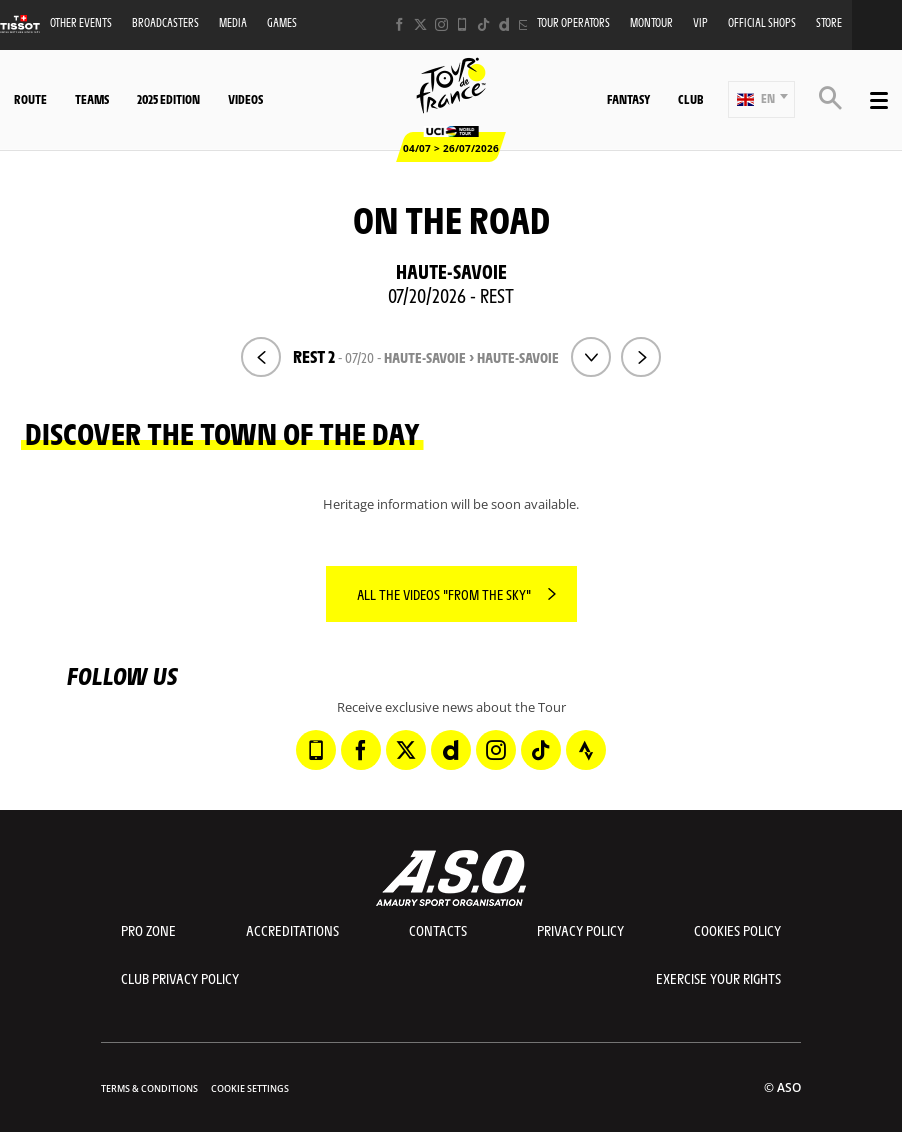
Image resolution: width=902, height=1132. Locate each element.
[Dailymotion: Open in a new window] (504, 24)
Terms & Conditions (149, 1088)
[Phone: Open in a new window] (462, 24)
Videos (245, 99)
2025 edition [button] (168, 99)
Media (233, 22)
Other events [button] (81, 22)
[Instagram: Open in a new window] (441, 24)
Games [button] (282, 22)
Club (690, 99)
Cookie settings (250, 1088)
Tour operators (573, 22)
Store (829, 22)
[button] (761, 99)
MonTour (651, 22)
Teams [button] (92, 99)
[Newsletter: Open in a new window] (525, 24)
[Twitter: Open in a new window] (420, 24)
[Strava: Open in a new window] (586, 750)
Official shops (762, 22)
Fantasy (628, 99)
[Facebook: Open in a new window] (399, 24)
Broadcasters (165, 22)
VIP (700, 22)
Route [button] (30, 99)
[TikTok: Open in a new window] (483, 24)
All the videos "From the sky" (444, 594)
